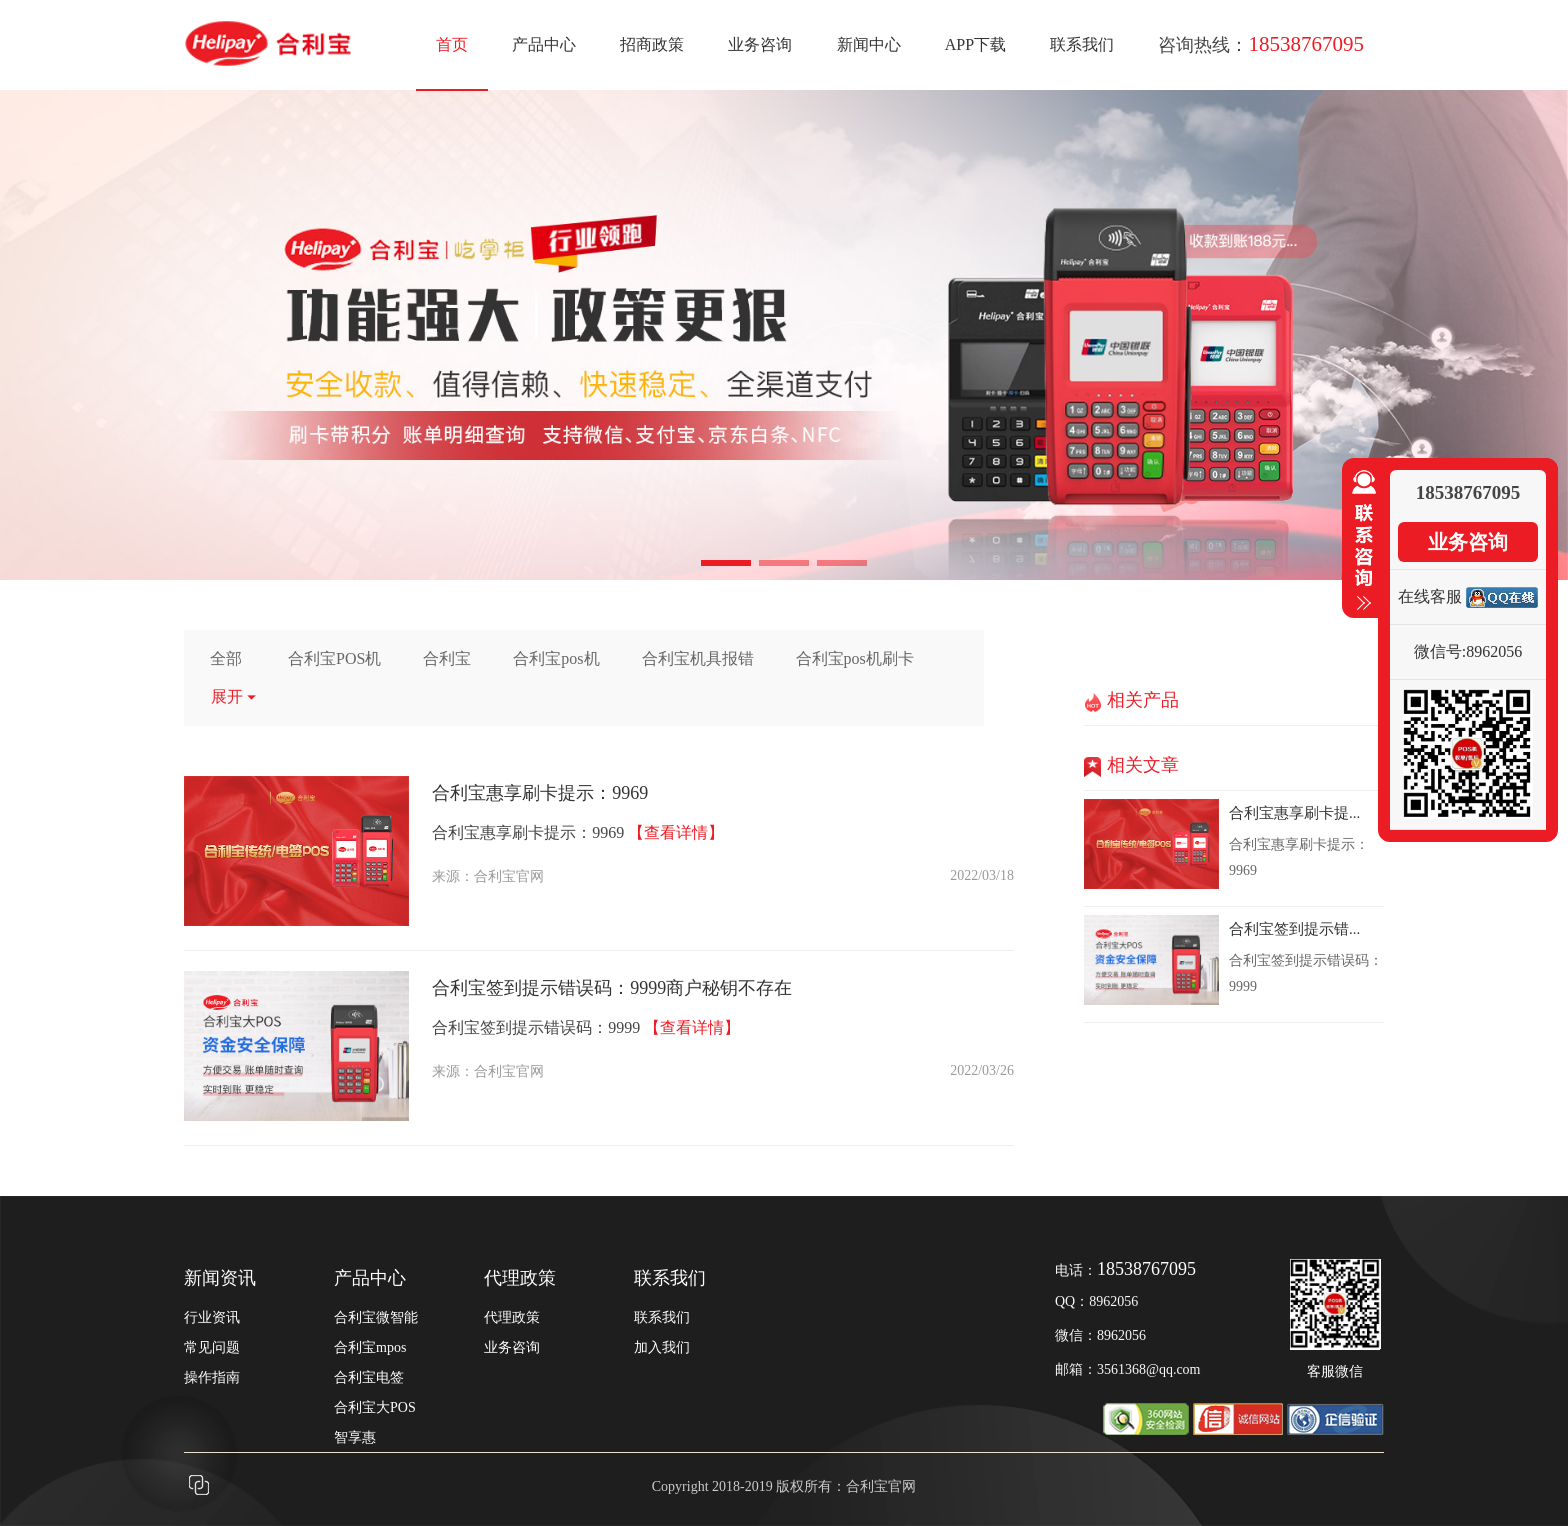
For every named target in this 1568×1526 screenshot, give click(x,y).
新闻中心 (869, 44)
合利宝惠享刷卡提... (1294, 813)
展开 (234, 696)
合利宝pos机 (556, 658)
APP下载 (975, 44)
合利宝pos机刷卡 (855, 658)
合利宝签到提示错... (1294, 929)
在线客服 (1430, 596)
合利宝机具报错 (698, 658)
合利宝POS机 (334, 658)
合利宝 (447, 658)
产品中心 (544, 44)
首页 (452, 44)
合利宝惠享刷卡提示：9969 (540, 793)
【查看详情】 (676, 832)
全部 (226, 658)
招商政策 (652, 44)
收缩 (1360, 541)
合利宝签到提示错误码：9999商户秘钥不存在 (612, 988)
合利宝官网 (509, 876)
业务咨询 (760, 44)
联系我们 (1082, 44)
